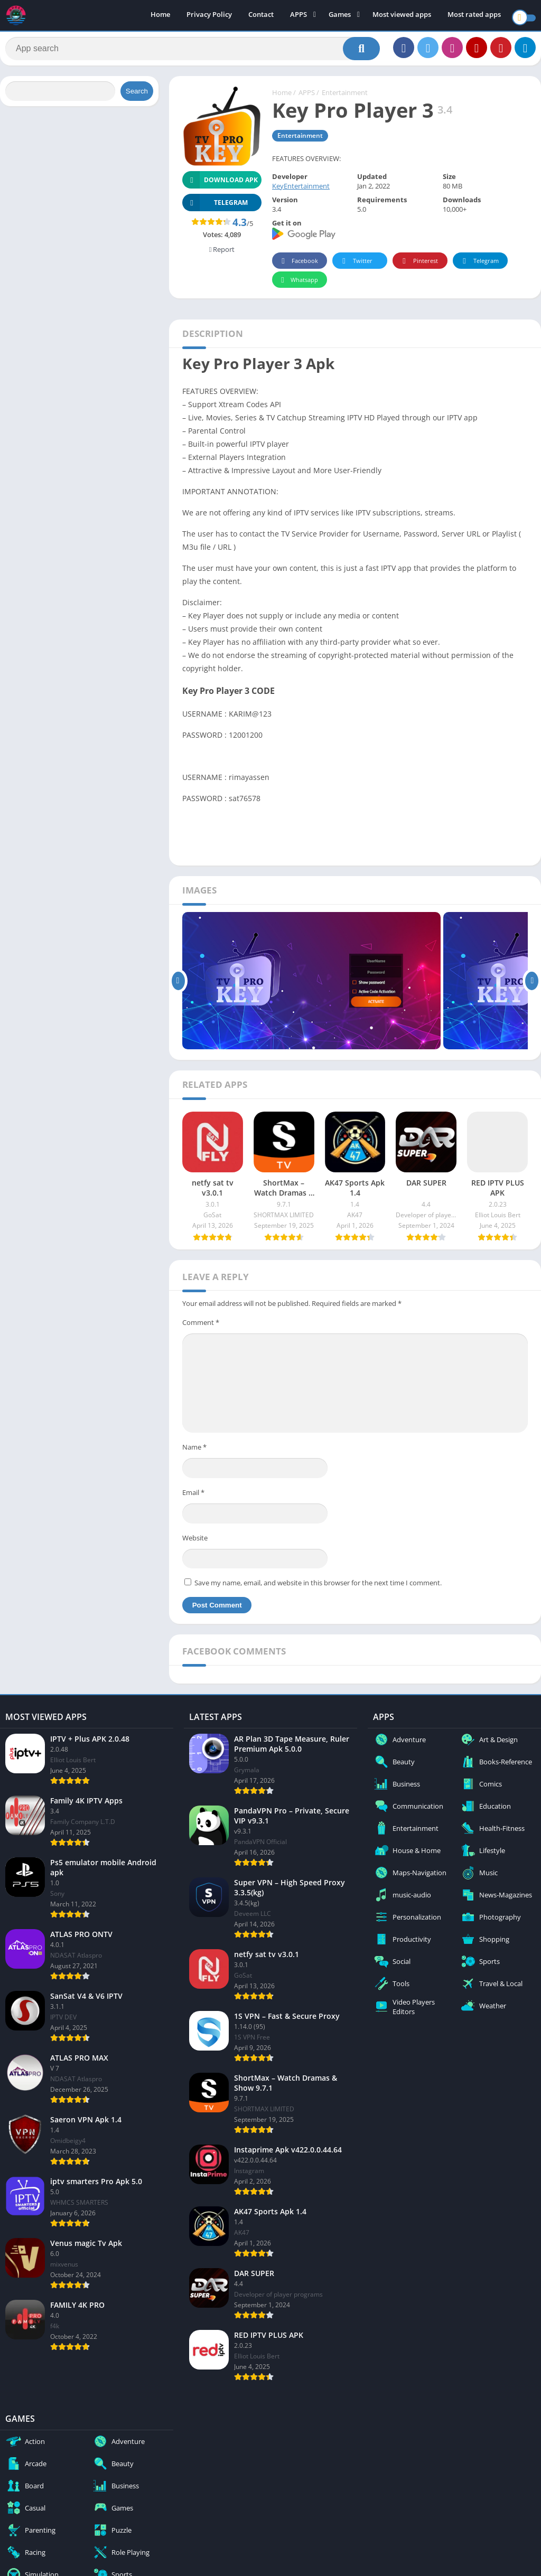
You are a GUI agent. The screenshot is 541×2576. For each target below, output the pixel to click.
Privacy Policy (209, 16)
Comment (200, 1327)
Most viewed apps (401, 16)
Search (137, 96)
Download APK (220, 185)
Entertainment (345, 97)
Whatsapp (298, 285)
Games (340, 16)
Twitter (355, 266)
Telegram (479, 266)
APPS (298, 16)
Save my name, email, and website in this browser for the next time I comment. (318, 1588)
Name (194, 1452)
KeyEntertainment (301, 191)
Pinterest (418, 266)
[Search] (192, 51)
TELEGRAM (215, 208)
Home (160, 16)
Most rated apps (474, 16)
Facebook (298, 266)
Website (195, 1543)
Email (193, 1497)
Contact (261, 16)
